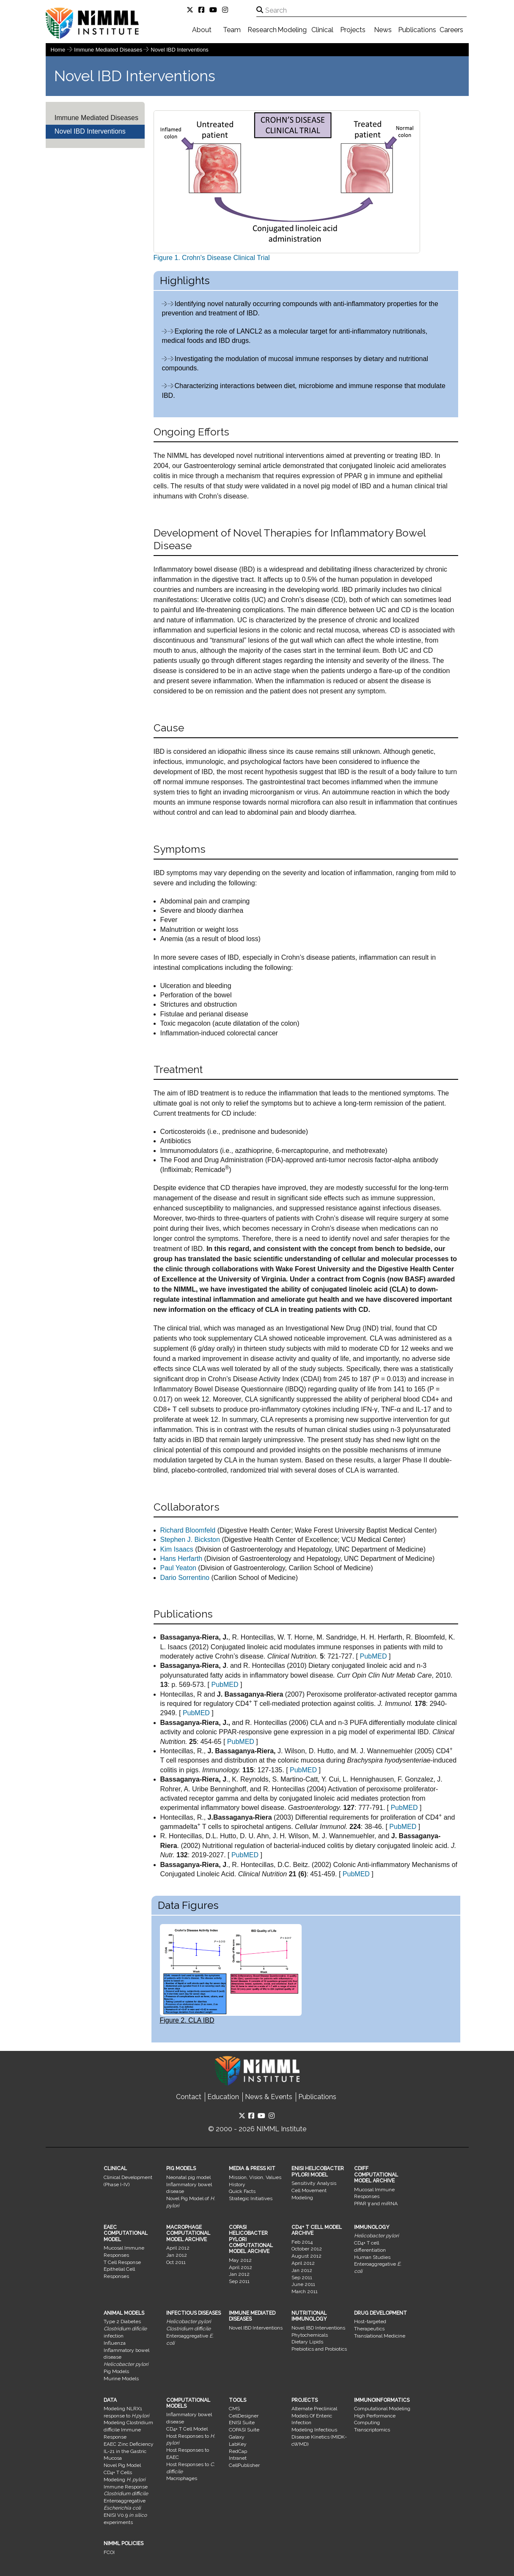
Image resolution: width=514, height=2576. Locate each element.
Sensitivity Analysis (313, 2183)
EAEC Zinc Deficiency (129, 2444)
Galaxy (237, 2437)
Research (262, 30)
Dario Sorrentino (185, 1577)
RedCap (238, 2451)
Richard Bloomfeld (188, 1530)
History (237, 2184)
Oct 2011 (176, 2262)
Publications (417, 30)
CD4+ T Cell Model (187, 2429)
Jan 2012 (176, 2255)
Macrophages (181, 2478)
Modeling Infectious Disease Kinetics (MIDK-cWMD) (319, 2437)
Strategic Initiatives (250, 2198)
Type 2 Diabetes (122, 2321)
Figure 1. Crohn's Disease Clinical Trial (287, 185)
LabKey (238, 2444)
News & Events (268, 2097)
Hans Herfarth (181, 1558)
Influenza (115, 2343)
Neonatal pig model (188, 2177)
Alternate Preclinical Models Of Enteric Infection (314, 2416)
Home (58, 50)
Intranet (238, 2458)
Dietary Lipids (307, 2342)
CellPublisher (244, 2465)
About (202, 30)
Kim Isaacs (176, 1549)
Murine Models (121, 2379)
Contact (188, 2097)
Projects (353, 30)
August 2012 (306, 2256)
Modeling (292, 30)
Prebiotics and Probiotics (319, 2349)
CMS (234, 2409)
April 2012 (178, 2248)
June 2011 (303, 2284)
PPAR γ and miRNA (376, 2203)
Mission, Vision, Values (255, 2177)
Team (232, 30)
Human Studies (372, 2257)
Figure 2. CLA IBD (231, 1974)
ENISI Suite (242, 2422)
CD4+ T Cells (118, 2472)
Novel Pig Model (122, 2465)
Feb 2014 (302, 2242)
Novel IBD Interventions (180, 50)
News (383, 30)
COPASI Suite (244, 2430)
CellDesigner (243, 2416)
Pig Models (116, 2371)
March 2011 (304, 2291)
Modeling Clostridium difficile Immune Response (128, 2430)
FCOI (109, 2552)
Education (223, 2097)
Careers (451, 30)
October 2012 (306, 2249)
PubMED (373, 1656)
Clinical (322, 30)
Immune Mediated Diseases (109, 50)
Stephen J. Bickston (190, 1539)
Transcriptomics (372, 2430)
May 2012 (240, 2260)
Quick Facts (242, 2191)
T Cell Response (122, 2262)
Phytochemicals (309, 2335)
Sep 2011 (239, 2281)
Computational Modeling (382, 2409)
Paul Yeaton (178, 1567)
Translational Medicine (379, 2336)
